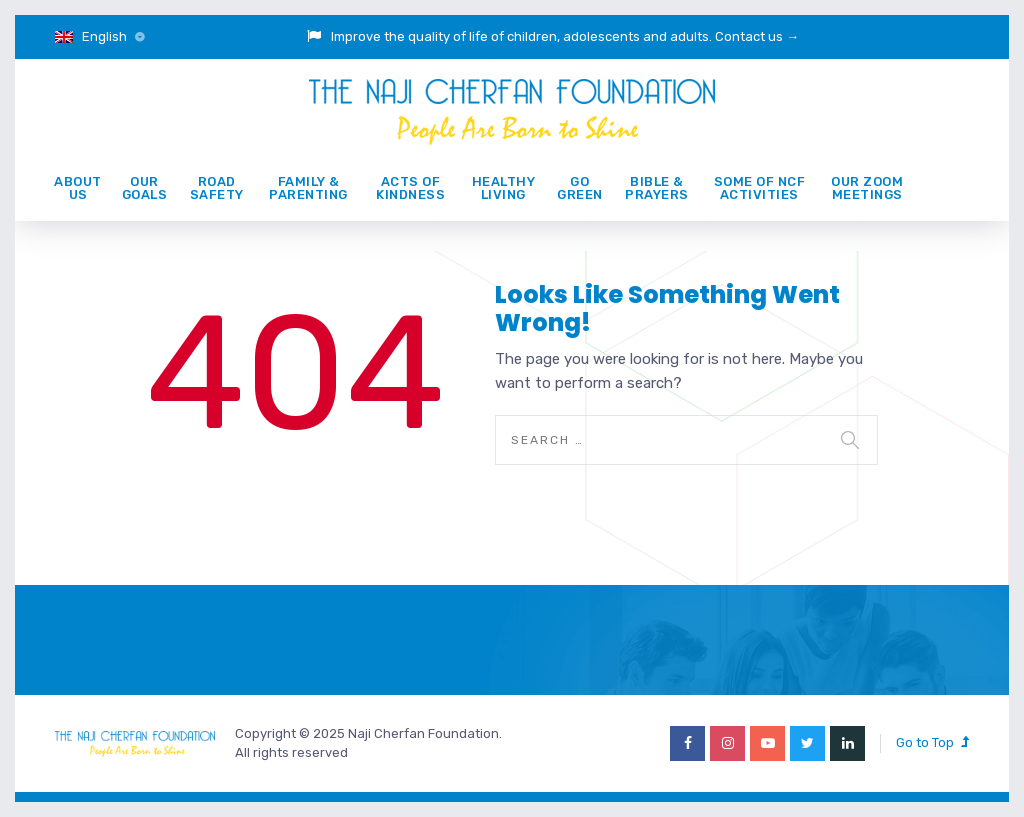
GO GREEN (580, 188)
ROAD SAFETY (217, 188)
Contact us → (757, 36)
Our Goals (145, 188)
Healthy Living (504, 188)
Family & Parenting (308, 188)
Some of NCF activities (760, 188)
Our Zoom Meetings (867, 188)
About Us (78, 188)
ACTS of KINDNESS (410, 188)
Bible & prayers (657, 188)
